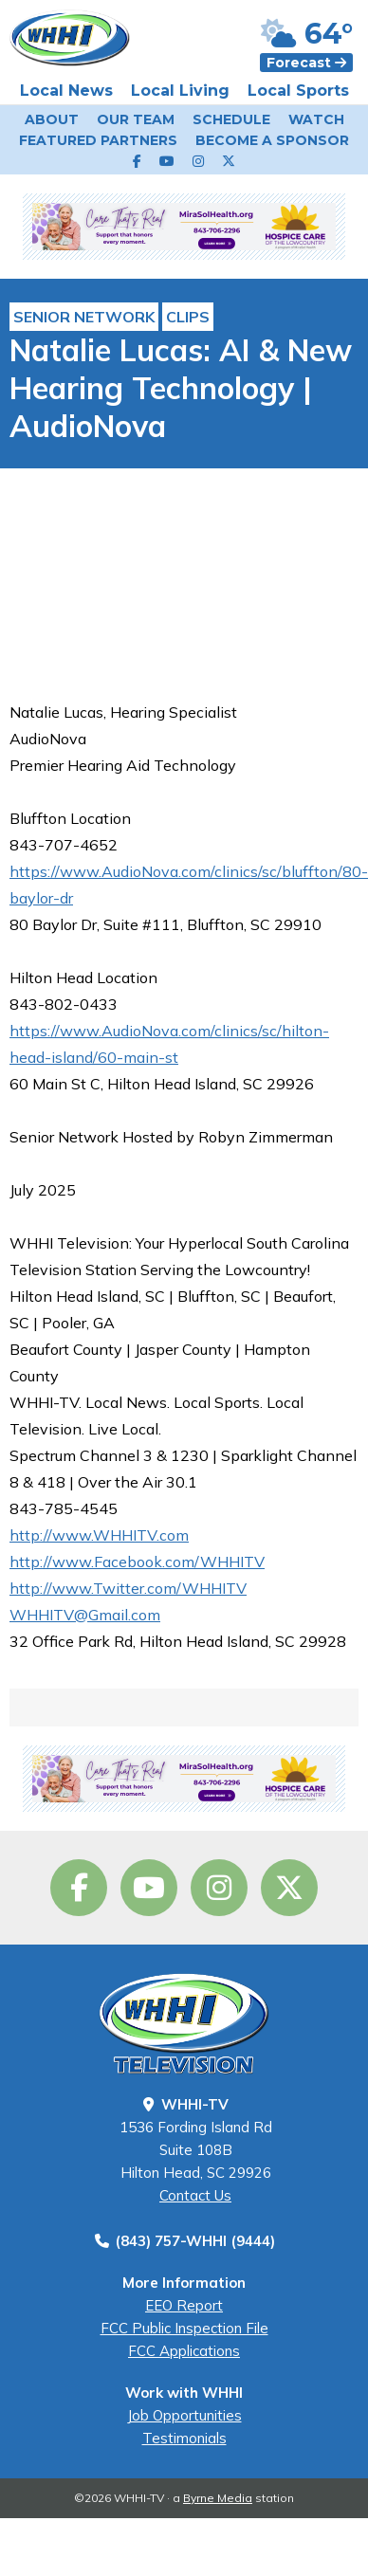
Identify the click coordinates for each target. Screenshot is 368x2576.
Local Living (180, 91)
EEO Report (184, 2305)
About (52, 119)
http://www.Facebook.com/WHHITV (137, 1561)
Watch (316, 119)
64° (307, 33)
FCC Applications (184, 2351)
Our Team (136, 119)
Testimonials (184, 2438)
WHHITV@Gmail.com (84, 1614)
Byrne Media (217, 2498)
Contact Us (195, 2195)
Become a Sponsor (272, 140)
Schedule (231, 119)
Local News (66, 91)
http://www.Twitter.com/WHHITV (128, 1588)
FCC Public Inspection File (184, 2328)
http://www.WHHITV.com (99, 1535)
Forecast (306, 62)
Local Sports (298, 91)
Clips (188, 316)
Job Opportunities (184, 2415)
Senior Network (84, 316)
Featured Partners (98, 140)
